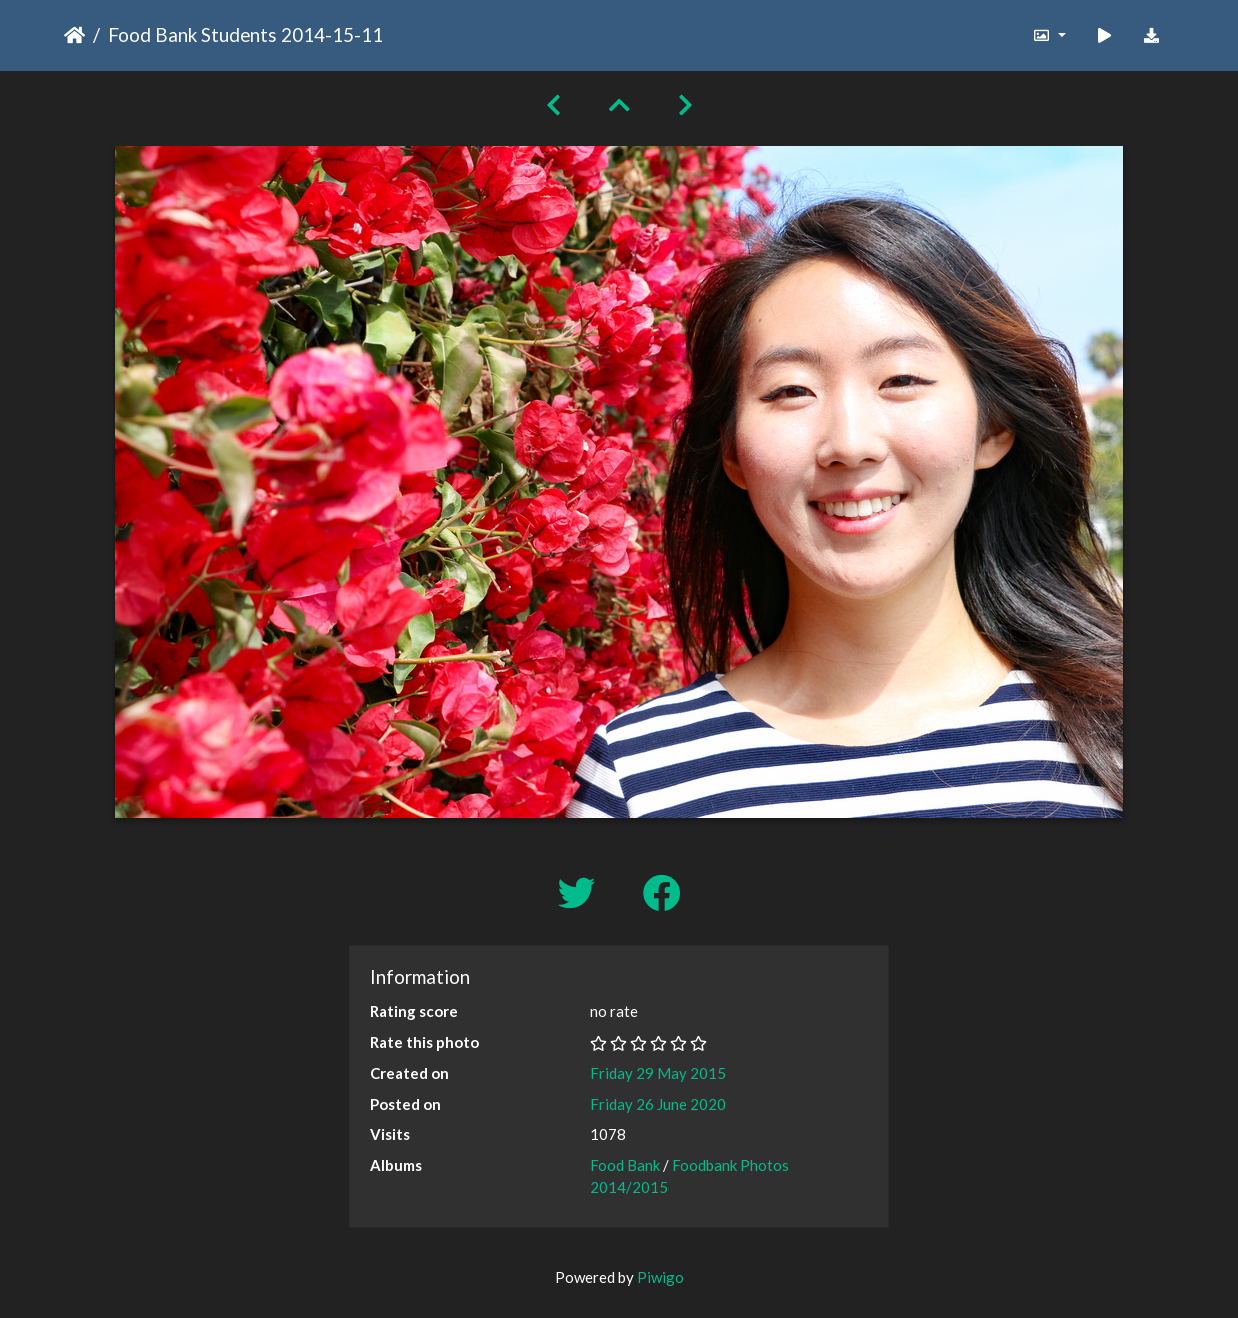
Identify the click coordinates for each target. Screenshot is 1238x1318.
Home (74, 35)
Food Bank (625, 1165)
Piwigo (660, 1277)
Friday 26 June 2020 (658, 1104)
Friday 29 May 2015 (658, 1073)
